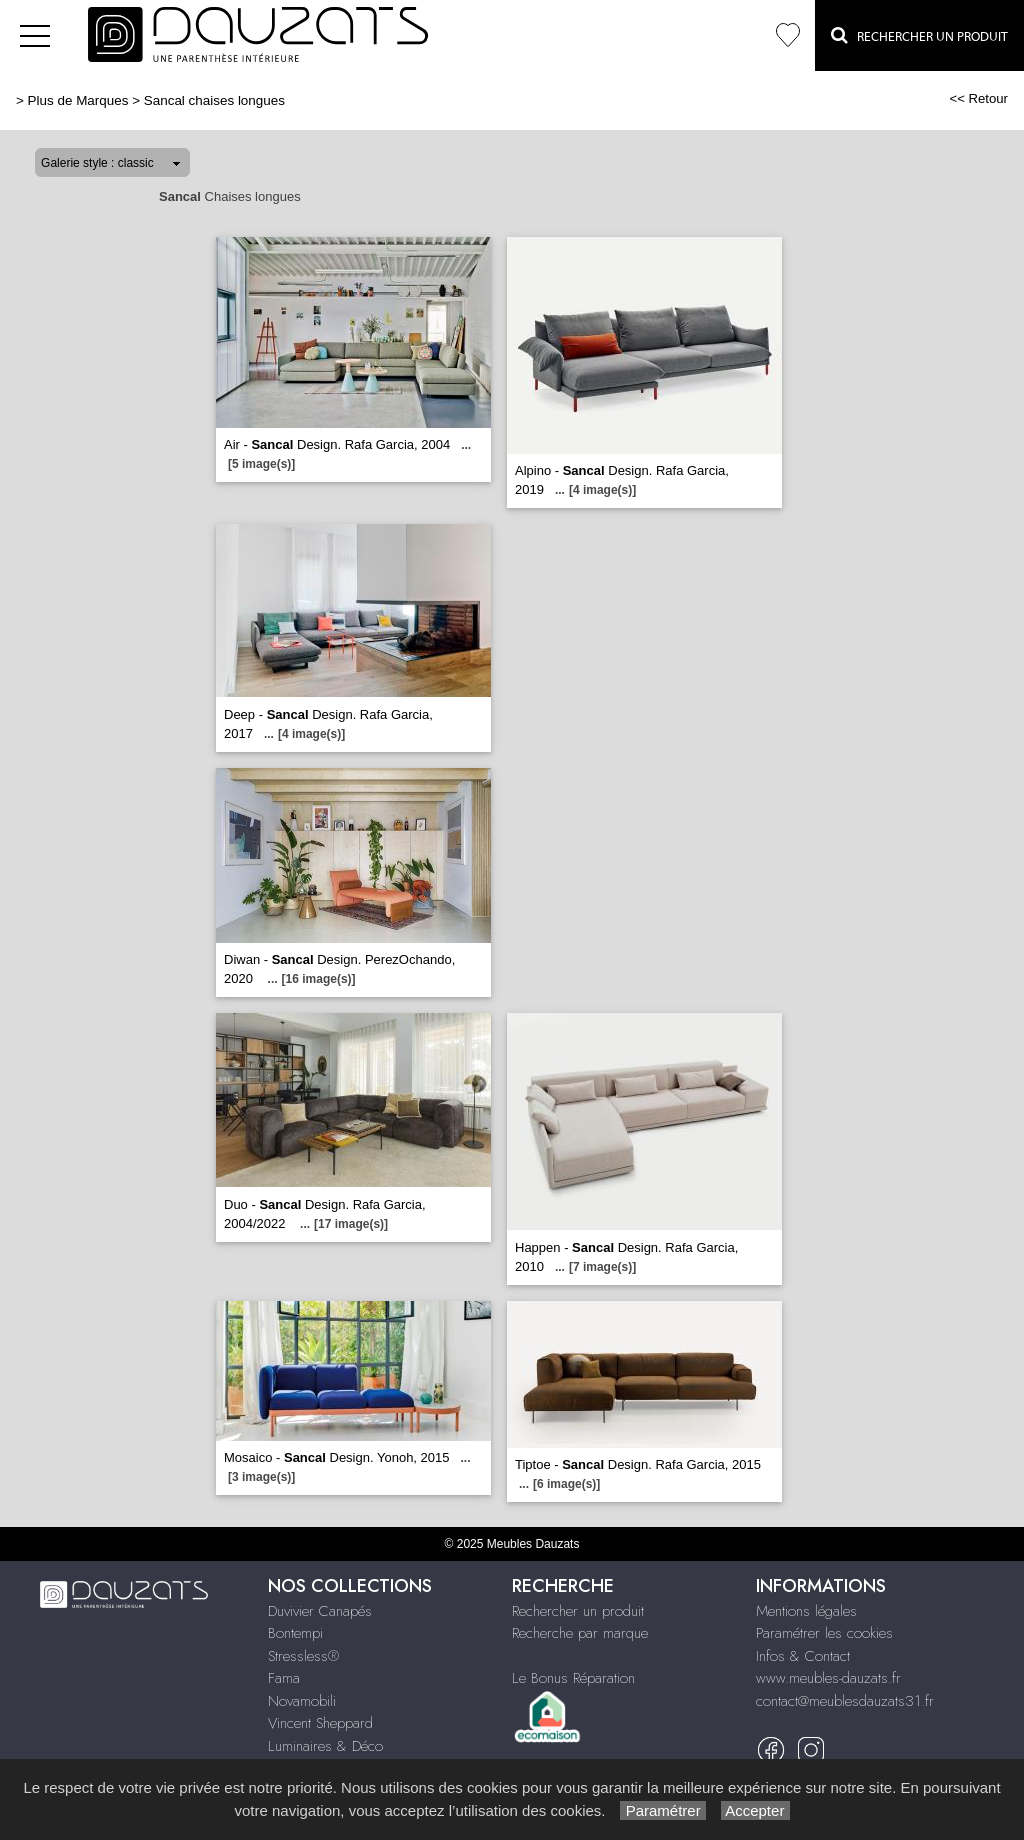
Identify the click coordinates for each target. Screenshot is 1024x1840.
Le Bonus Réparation (573, 1678)
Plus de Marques (78, 100)
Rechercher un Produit (919, 35)
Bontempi (295, 1633)
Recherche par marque (580, 1633)
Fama (284, 1678)
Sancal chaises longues (214, 100)
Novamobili (302, 1701)
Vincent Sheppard (320, 1723)
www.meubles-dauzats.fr (828, 1678)
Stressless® (303, 1656)
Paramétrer (662, 1810)
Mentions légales (806, 1611)
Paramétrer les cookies (824, 1633)
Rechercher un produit (578, 1611)
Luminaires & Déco (325, 1746)
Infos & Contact (803, 1656)
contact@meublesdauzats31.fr (845, 1701)
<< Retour (978, 98)
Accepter (755, 1810)
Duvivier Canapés (320, 1611)
